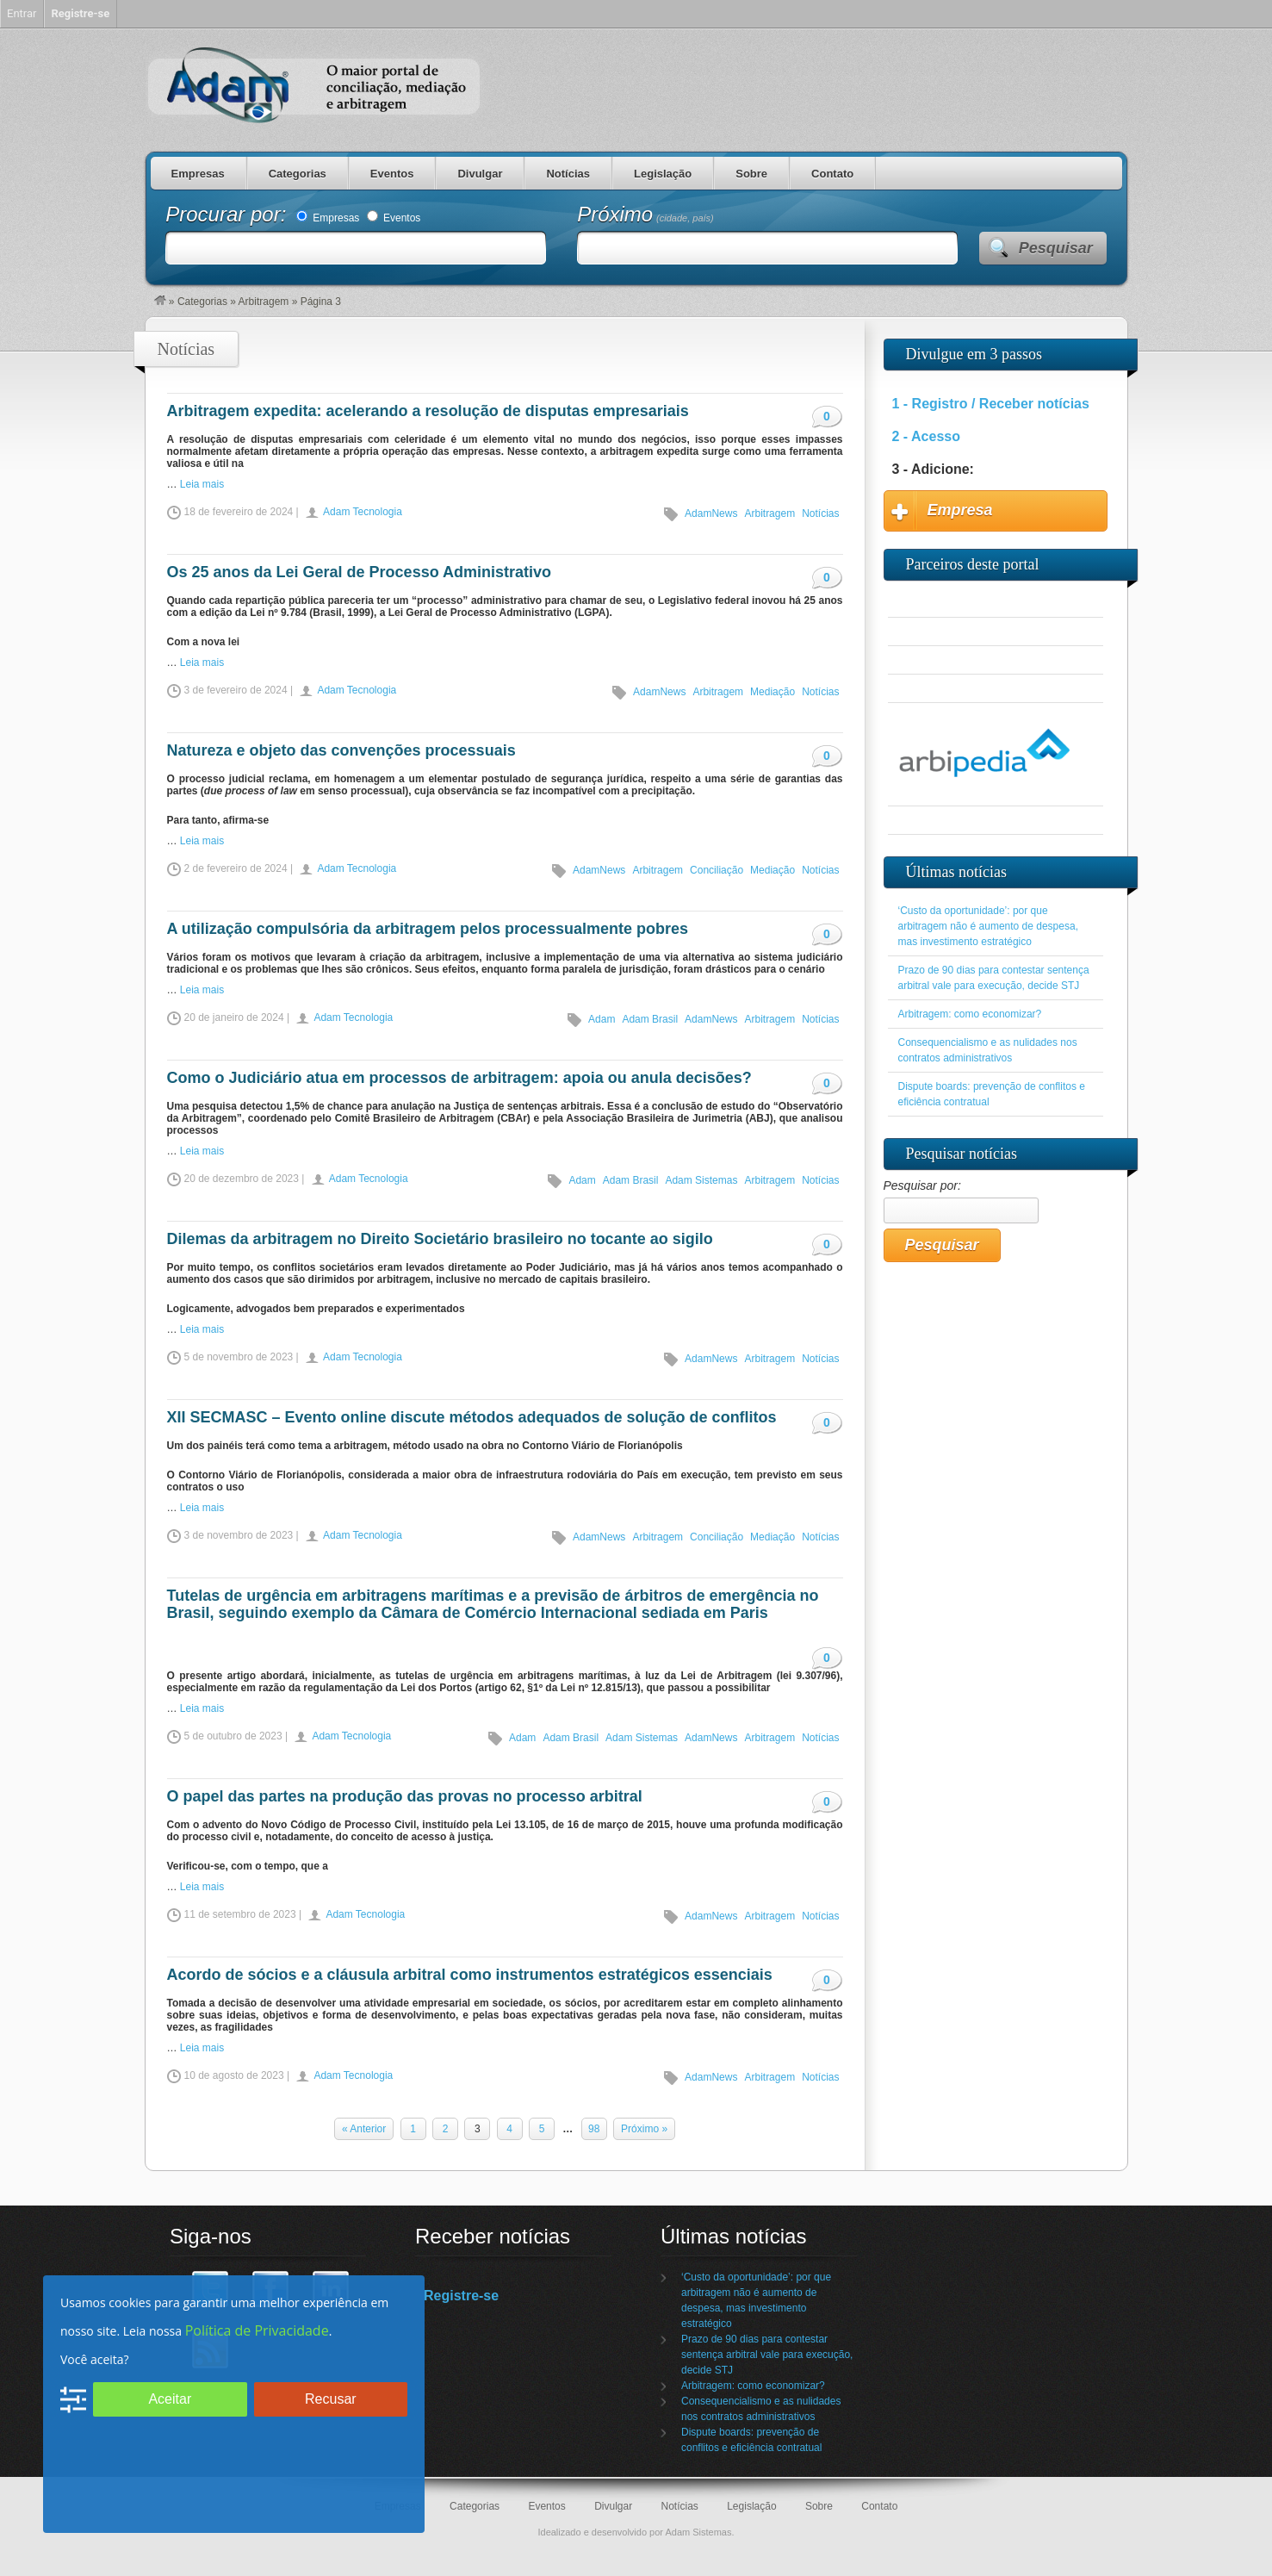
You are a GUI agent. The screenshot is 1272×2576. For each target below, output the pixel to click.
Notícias (568, 173)
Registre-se (461, 2295)
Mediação (772, 692)
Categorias (297, 173)
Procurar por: (228, 214)
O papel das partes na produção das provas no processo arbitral (404, 1796)
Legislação (663, 173)
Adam (601, 1019)
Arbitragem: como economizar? (970, 1014)
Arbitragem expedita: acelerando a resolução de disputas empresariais (428, 411)
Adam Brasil (650, 1019)
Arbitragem (264, 302)
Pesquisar (1056, 248)
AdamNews (711, 513)
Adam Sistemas (701, 1180)
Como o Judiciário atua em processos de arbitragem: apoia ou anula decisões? (459, 1077)
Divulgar (479, 173)
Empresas (198, 173)
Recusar (331, 2399)
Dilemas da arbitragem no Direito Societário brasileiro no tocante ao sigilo (440, 1239)
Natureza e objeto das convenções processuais (341, 750)
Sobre (751, 173)
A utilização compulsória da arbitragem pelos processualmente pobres (428, 928)
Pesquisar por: (922, 1185)
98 (593, 2129)
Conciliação (716, 870)
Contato (832, 173)
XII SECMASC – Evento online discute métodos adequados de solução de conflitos (472, 1417)
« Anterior (364, 2129)
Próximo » (644, 2129)
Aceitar (169, 2399)
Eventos (392, 173)
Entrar (21, 13)
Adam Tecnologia (362, 512)
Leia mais (202, 484)
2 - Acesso (926, 436)
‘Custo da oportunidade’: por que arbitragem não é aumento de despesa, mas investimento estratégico (988, 926)
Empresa (960, 510)
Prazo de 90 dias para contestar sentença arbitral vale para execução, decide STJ (767, 2354)
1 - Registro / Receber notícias (990, 403)
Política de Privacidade (257, 2330)
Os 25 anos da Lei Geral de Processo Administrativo (359, 572)
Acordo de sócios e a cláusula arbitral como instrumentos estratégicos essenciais (470, 1974)
